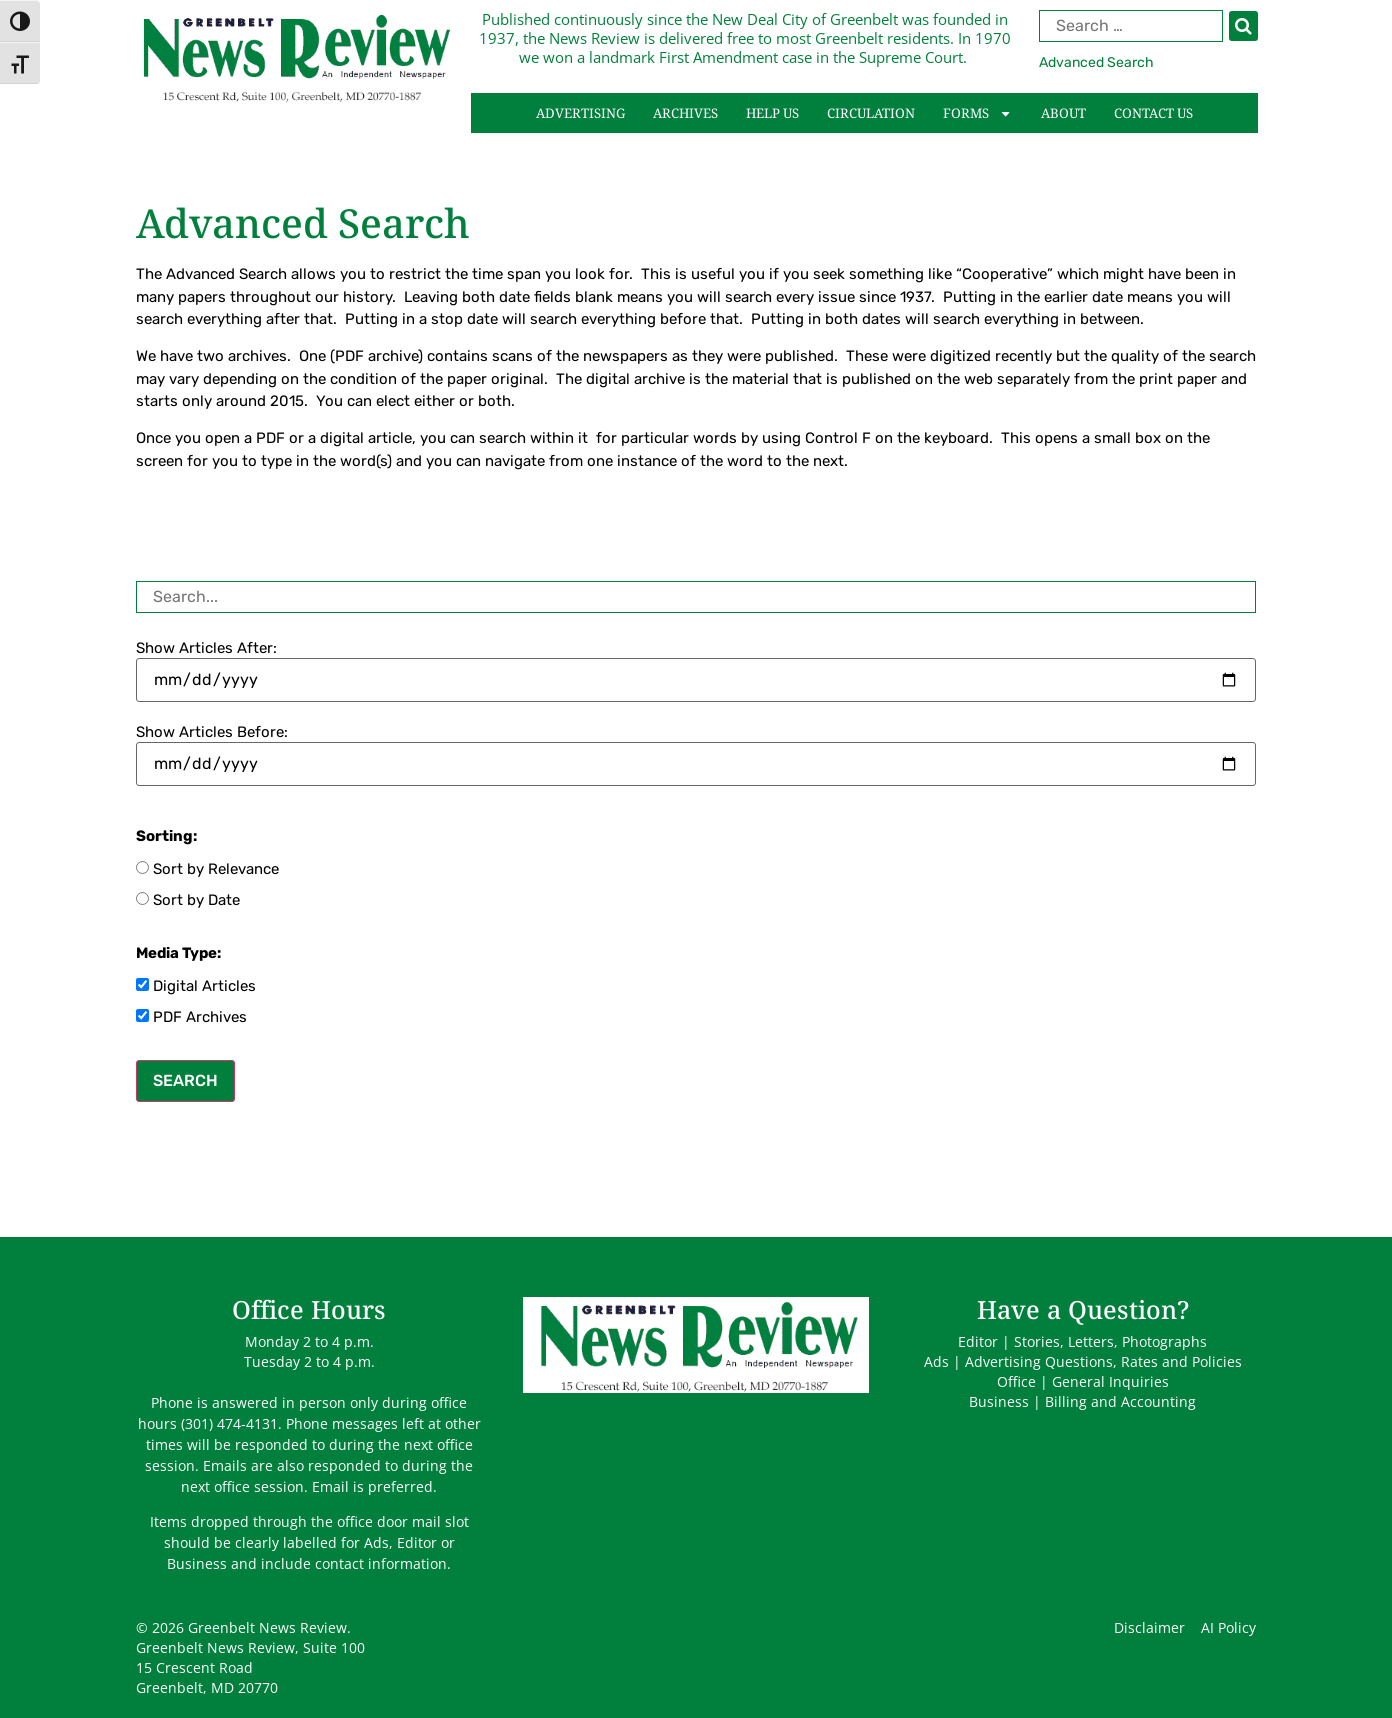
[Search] (1243, 26)
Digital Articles (196, 986)
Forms (977, 113)
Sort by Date (188, 900)
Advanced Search (1096, 62)
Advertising (580, 113)
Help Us (772, 113)
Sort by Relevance (207, 869)
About (1063, 113)
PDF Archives (191, 1017)
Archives (685, 113)
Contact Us (1153, 113)
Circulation (871, 113)
